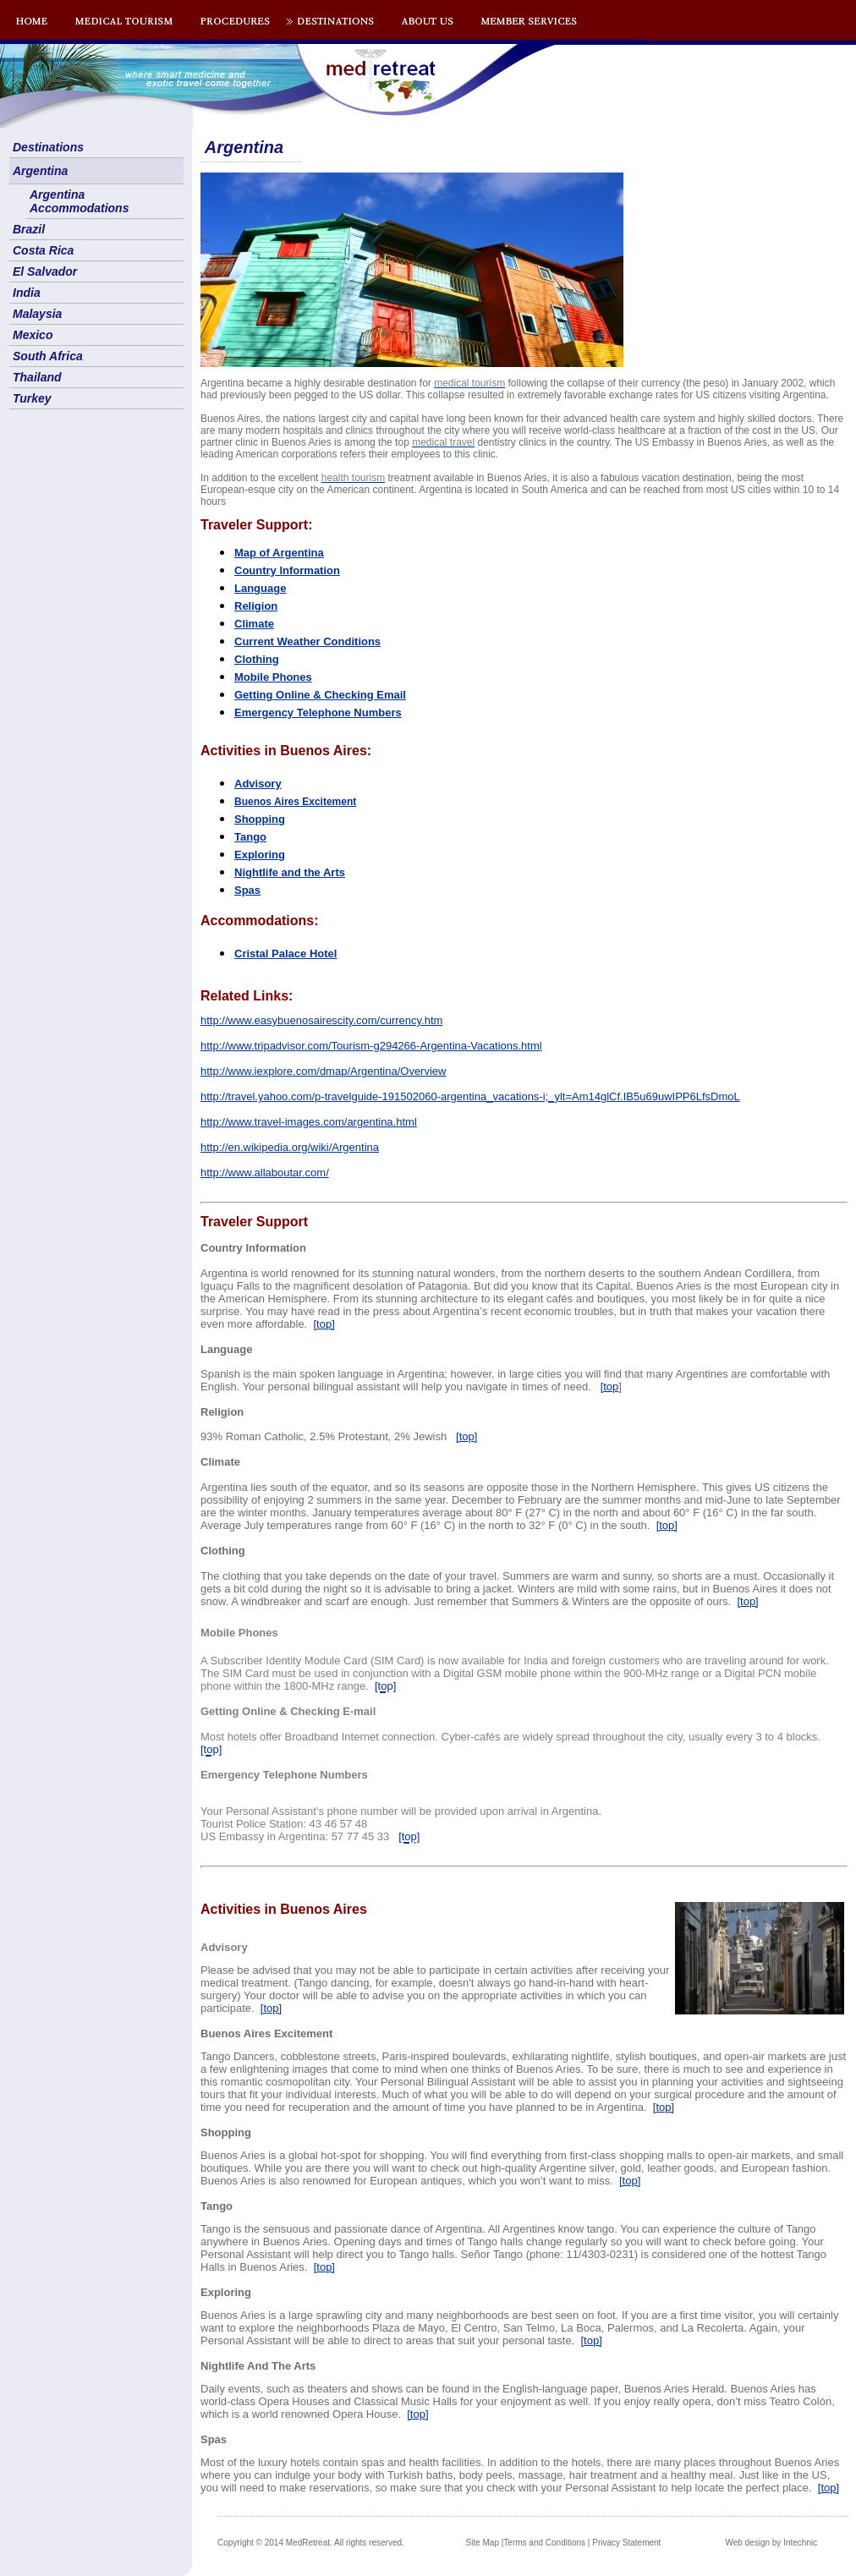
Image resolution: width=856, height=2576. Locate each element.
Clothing (256, 659)
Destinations (48, 147)
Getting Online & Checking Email (320, 694)
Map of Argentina (279, 552)
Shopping (259, 819)
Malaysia (37, 314)
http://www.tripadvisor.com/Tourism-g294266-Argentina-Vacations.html (371, 1045)
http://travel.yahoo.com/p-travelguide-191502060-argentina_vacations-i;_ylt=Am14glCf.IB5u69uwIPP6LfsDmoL (470, 1096)
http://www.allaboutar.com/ (264, 1172)
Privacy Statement (626, 2542)
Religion (255, 606)
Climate (254, 623)
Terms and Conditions (544, 2542)
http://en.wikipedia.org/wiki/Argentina (289, 1147)
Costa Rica (43, 250)
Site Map (482, 2542)
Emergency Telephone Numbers (318, 712)
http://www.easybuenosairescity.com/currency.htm (321, 1020)
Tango (250, 836)
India (27, 292)
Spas (247, 890)
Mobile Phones (273, 677)
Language (260, 588)
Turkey (32, 398)
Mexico (32, 335)
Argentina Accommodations (79, 201)
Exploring (259, 854)
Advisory (258, 783)
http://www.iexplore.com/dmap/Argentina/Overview (323, 1071)
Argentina (40, 171)
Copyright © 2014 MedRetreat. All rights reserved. (310, 2542)
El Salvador (45, 271)
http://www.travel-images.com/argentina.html (308, 1121)
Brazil (29, 229)
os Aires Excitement (295, 802)
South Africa (48, 356)
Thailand (37, 377)
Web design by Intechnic (771, 2542)
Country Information (287, 570)
